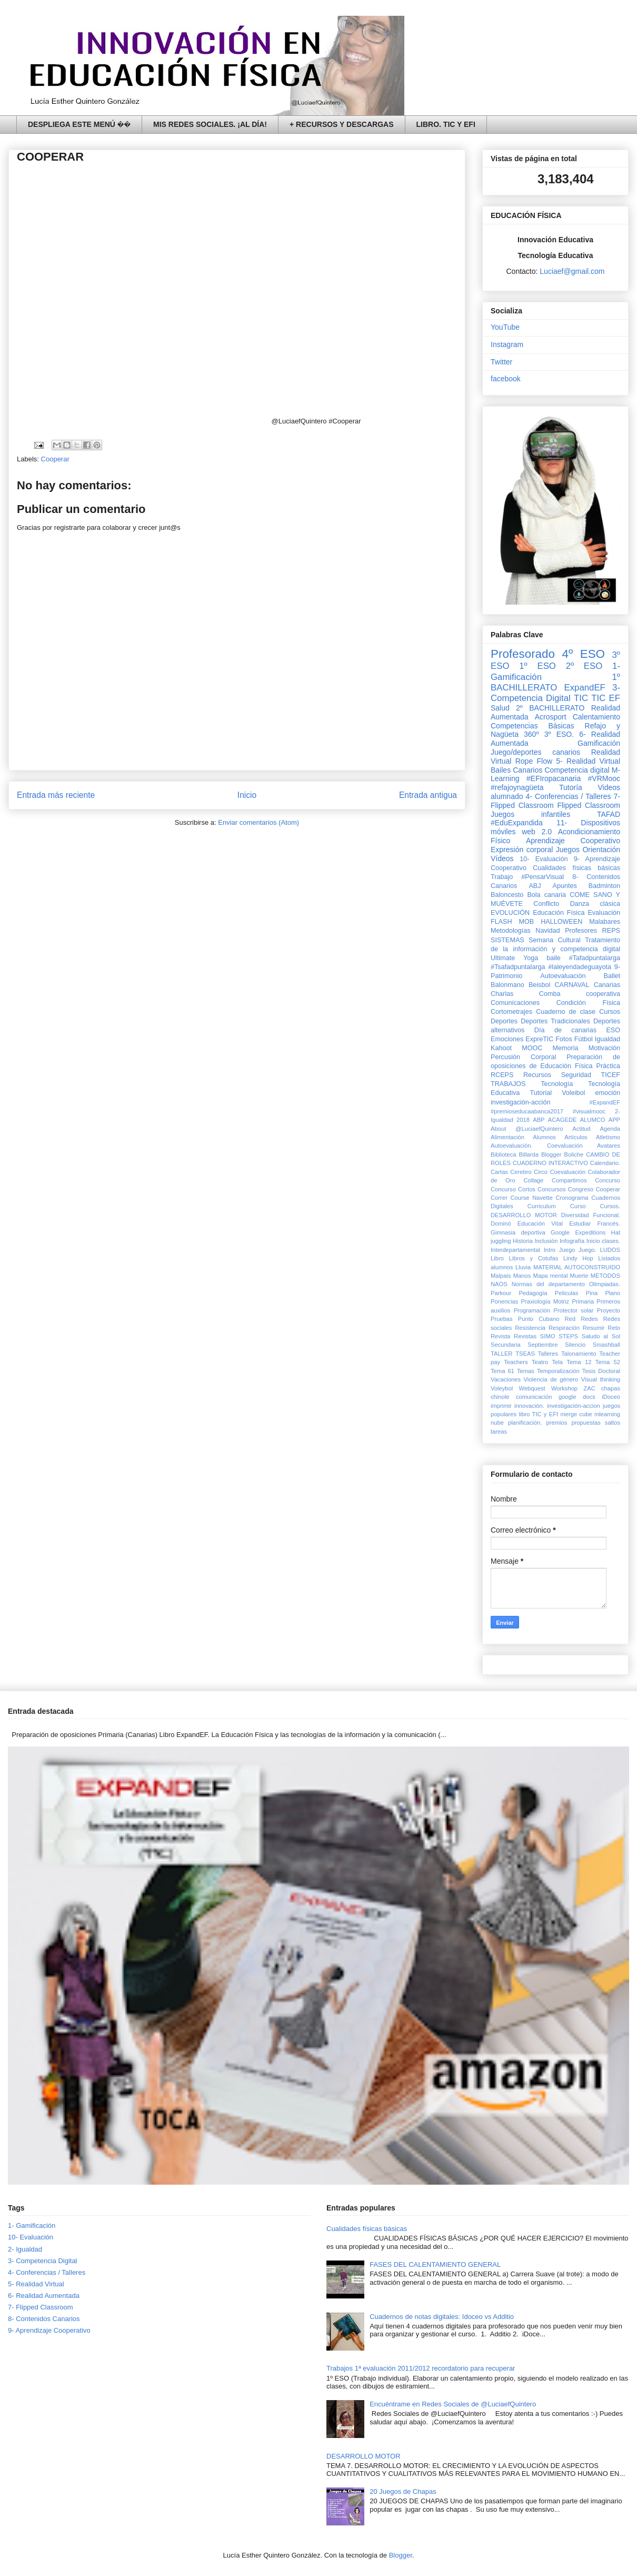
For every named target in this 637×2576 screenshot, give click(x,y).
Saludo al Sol (601, 1336)
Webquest (532, 1388)
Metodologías (511, 930)
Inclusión (546, 1241)
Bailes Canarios (516, 770)
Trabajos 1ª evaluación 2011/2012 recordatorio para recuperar (420, 2368)
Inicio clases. (603, 1241)
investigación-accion (573, 1406)
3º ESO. (559, 734)
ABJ (535, 886)
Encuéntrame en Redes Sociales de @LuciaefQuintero (453, 2404)
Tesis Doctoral (601, 1371)
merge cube (576, 1414)
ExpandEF (584, 688)
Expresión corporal (522, 849)
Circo (541, 1172)
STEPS (568, 1336)
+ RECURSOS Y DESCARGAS (341, 124)
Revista (500, 1336)
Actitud (581, 1129)
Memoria (566, 1048)
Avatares (608, 1145)
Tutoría (570, 787)
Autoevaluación (562, 976)
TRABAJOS (508, 1084)
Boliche (574, 1154)
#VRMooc (604, 778)
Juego (567, 1250)
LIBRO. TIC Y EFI (445, 124)
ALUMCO (592, 1120)
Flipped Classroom (588, 805)
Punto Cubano (539, 1319)
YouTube (505, 327)
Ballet (611, 976)
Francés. (608, 1223)
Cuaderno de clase (565, 1011)
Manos (522, 1275)
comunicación (534, 1397)
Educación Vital (540, 1223)
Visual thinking (600, 1379)
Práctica (608, 1066)
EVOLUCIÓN (510, 912)
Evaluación (604, 912)
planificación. (525, 1422)
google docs (577, 1397)
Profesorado (523, 653)
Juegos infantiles (530, 814)
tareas (499, 1431)
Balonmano (507, 985)
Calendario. (605, 1163)
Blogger (551, 1154)
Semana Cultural (555, 940)
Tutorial (541, 1093)
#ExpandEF (605, 1102)
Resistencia (530, 1328)
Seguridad (576, 1075)
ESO (613, 1030)
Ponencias (504, 1301)
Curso (578, 1206)
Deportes (504, 1021)
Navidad (547, 930)
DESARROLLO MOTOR (524, 1215)
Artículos (576, 1137)
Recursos (537, 1075)
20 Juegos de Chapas (403, 2491)
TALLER (501, 1353)
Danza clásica (595, 903)
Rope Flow (533, 761)
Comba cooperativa (579, 994)
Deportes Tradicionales (555, 1021)
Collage (533, 1180)
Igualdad (607, 1039)
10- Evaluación (544, 859)
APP (614, 1120)
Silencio (575, 1344)
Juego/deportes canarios (535, 752)
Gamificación (599, 743)
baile (553, 958)
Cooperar (55, 459)
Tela (557, 1362)
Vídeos (502, 858)
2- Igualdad (25, 2249)
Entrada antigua (428, 795)
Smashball (606, 1344)
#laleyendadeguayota (579, 967)
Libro (497, 1258)
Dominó (501, 1223)
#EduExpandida (517, 822)
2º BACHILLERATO (550, 708)
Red (570, 1319)
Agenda (610, 1129)
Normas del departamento (548, 1284)
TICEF (610, 1075)
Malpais (501, 1275)
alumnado (507, 796)
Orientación (601, 849)
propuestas (585, 1422)
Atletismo (608, 1137)
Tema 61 (502, 1371)
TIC (581, 698)
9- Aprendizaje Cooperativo (49, 2330)
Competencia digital (576, 770)
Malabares (604, 921)
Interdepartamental (515, 1250)
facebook (506, 378)
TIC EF (605, 698)
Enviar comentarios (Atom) (258, 822)
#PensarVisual (542, 877)
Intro (549, 1250)
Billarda (529, 1154)
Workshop (564, 1388)
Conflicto (546, 903)
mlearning (607, 1414)
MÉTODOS (605, 1275)
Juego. (587, 1250)
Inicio (246, 795)
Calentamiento (596, 717)
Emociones (507, 1039)
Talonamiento (578, 1353)
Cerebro (520, 1172)
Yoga (530, 958)
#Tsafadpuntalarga (518, 967)
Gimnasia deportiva (518, 1232)
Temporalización (558, 1371)
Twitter (501, 362)
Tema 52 (607, 1362)
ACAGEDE (562, 1120)
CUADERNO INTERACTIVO (550, 1163)
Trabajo (502, 877)
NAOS (499, 1284)
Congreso (581, 1189)
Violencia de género (551, 1379)
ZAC (589, 1388)
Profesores (581, 930)
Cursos (609, 1011)
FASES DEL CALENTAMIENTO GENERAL (435, 2264)
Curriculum (541, 1206)
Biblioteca (503, 1154)
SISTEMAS (507, 940)
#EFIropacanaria (553, 778)
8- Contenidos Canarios (44, 2319)
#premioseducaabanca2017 (527, 1111)
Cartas (499, 1172)
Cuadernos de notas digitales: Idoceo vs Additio (442, 2317)
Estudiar (580, 1223)
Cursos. (610, 1206)
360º (531, 734)
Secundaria (506, 1344)
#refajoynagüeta (517, 787)
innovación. (529, 1406)
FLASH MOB (512, 921)
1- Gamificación (31, 2225)
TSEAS (525, 1353)
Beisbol (539, 985)
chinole (500, 1397)
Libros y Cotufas (533, 1258)
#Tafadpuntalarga (594, 958)
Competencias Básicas (532, 726)
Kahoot (501, 1048)
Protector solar (574, 1310)
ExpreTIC (539, 1039)
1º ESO (537, 666)
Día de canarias (565, 1030)
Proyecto (608, 1310)
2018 (523, 1120)
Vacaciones (506, 1379)
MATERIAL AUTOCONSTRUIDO (576, 1267)
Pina (592, 1293)
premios (557, 1422)
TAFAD (608, 814)
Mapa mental (550, 1275)
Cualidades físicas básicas (576, 868)
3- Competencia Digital (555, 693)
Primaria (583, 1301)
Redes (589, 1319)
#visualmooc (589, 1111)
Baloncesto (507, 895)
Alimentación (507, 1137)
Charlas (502, 994)
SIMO (547, 1336)
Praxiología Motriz (545, 1301)
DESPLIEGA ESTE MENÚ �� (79, 124)
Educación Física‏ (558, 912)
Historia (523, 1241)
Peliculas (567, 1293)
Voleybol (502, 1388)
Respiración (564, 1328)
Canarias (607, 985)
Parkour (501, 1293)
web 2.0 (537, 831)
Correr (499, 1198)
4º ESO (583, 653)
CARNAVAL (571, 985)
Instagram (507, 344)
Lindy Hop (578, 1258)
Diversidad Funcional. (590, 1215)
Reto (614, 1328)
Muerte (579, 1275)
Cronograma (571, 1198)
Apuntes (565, 886)
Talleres (548, 1353)
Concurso (607, 1180)
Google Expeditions (578, 1232)
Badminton (604, 886)
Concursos (551, 1189)
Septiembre (542, 1344)
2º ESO (584, 666)
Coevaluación (567, 1172)
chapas (610, 1388)
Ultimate (503, 958)
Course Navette (531, 1198)
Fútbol (583, 1039)
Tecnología (557, 1084)
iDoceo (611, 1397)
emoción (607, 1093)
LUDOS (610, 1250)
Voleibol (573, 1093)
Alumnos (544, 1137)
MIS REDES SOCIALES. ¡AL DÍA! (210, 124)
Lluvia (523, 1267)
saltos (612, 1422)
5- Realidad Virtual (588, 761)
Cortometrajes (511, 1011)
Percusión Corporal (523, 1057)
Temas (525, 1371)
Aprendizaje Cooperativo (573, 840)
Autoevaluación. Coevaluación (537, 1145)
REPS (611, 930)
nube (497, 1422)
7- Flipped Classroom (40, 2307)
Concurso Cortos (513, 1189)
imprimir (501, 1406)
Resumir (594, 1328)
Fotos (563, 1039)
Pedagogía (533, 1293)
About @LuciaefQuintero (527, 1129)
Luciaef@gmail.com (572, 271)
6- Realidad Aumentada (43, 2295)
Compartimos (569, 1180)
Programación (532, 1310)
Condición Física (588, 1002)
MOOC (532, 1048)
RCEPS (502, 1075)
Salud (500, 708)
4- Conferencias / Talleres (568, 796)
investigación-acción (520, 1102)
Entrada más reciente (56, 795)
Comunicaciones (515, 1002)
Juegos (568, 849)
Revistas (525, 1336)
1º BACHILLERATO (555, 682)
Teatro (540, 1362)
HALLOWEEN (561, 921)
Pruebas (502, 1319)
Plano (612, 1293)
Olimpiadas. (604, 1284)
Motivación (604, 1048)
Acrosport (550, 717)
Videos (609, 787)
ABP (538, 1120)
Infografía (572, 1241)
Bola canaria (546, 895)
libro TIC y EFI (538, 1414)
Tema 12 (578, 1362)
